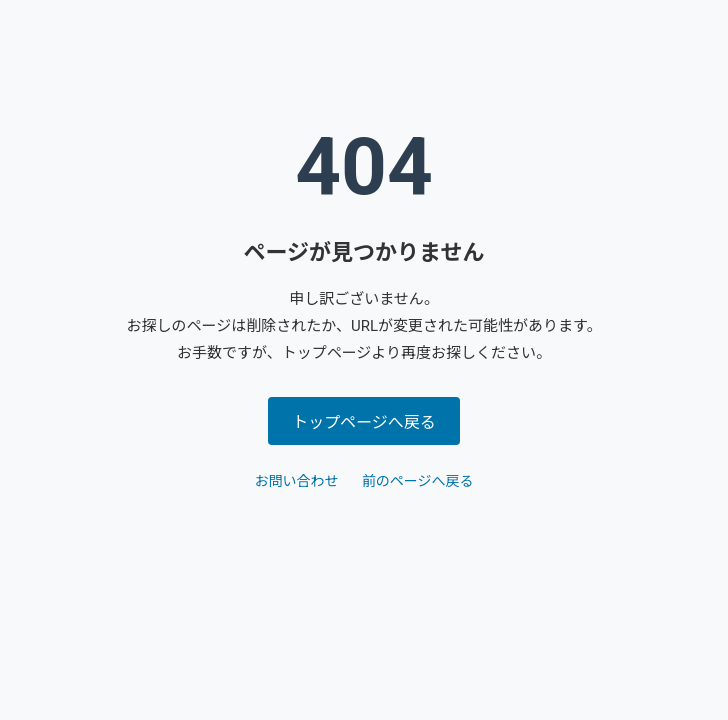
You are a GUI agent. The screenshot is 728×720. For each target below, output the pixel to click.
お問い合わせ (296, 481)
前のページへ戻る (418, 481)
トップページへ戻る (364, 422)
